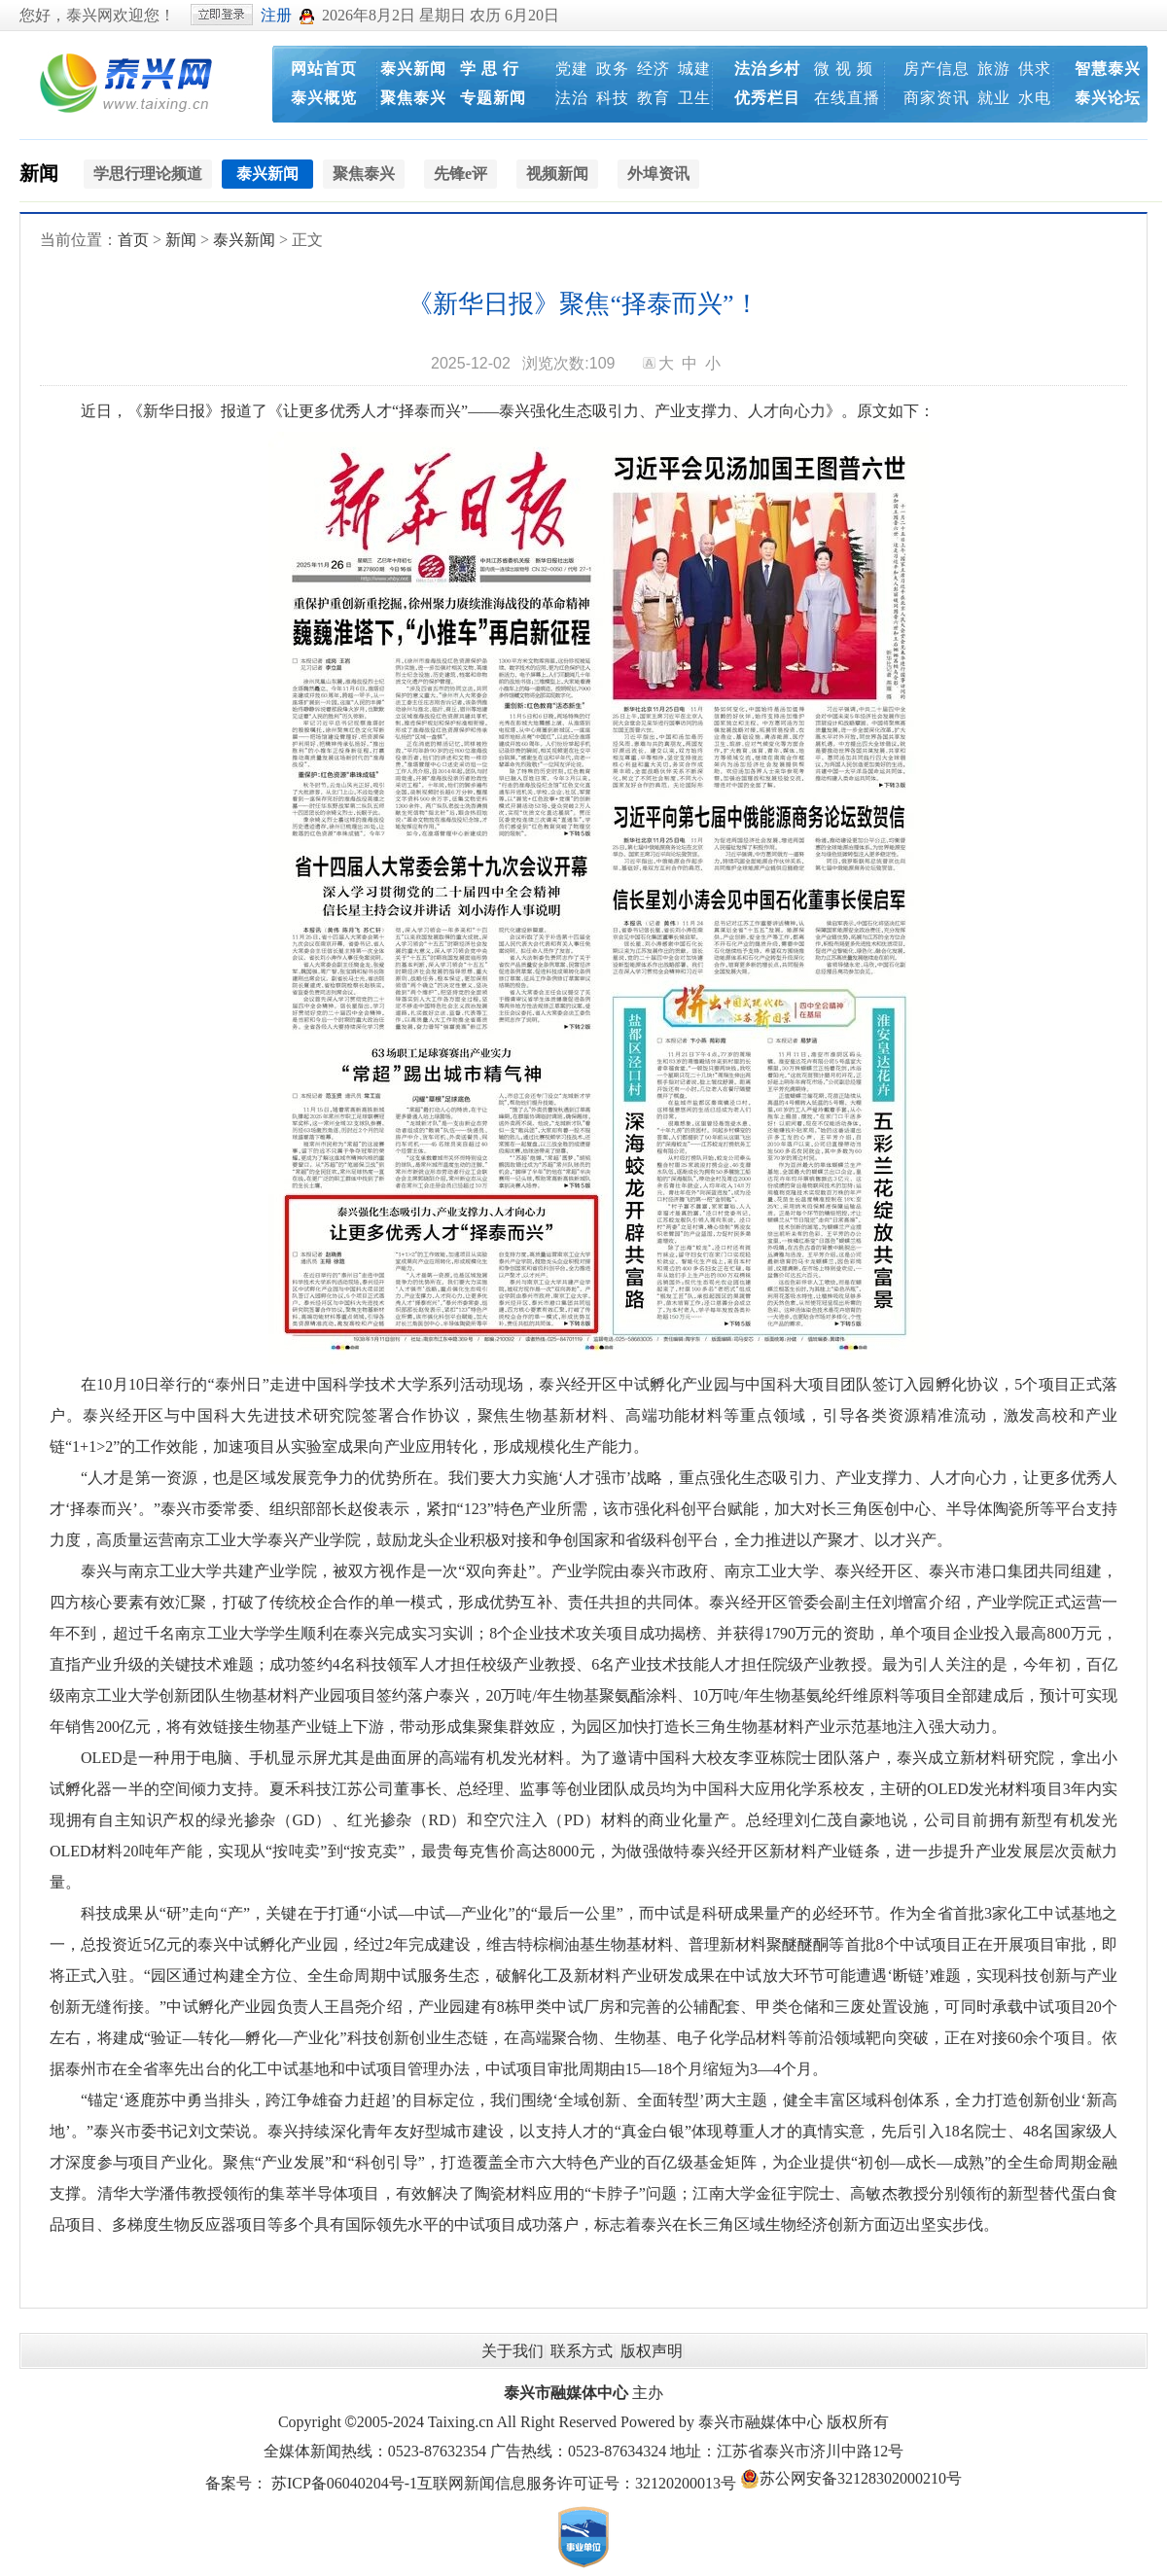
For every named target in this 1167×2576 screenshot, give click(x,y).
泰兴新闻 (413, 68)
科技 (612, 97)
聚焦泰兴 (413, 97)
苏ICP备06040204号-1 (344, 2483)
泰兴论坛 (1108, 97)
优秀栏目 (767, 97)
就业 (993, 97)
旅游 (993, 68)
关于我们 (512, 2351)
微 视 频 (843, 68)
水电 (1034, 97)
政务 (612, 68)
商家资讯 (936, 97)
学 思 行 (489, 68)
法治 (571, 97)
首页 (133, 239)
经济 (653, 68)
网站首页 (324, 68)
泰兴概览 (324, 97)
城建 (694, 68)
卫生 (694, 97)
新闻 (38, 173)
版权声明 (651, 2351)
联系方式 (581, 2351)
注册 (276, 15)
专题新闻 (493, 97)
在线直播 (847, 97)
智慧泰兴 (1108, 68)
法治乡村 (767, 68)
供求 (1034, 68)
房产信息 (936, 68)
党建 (571, 68)
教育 (653, 97)
